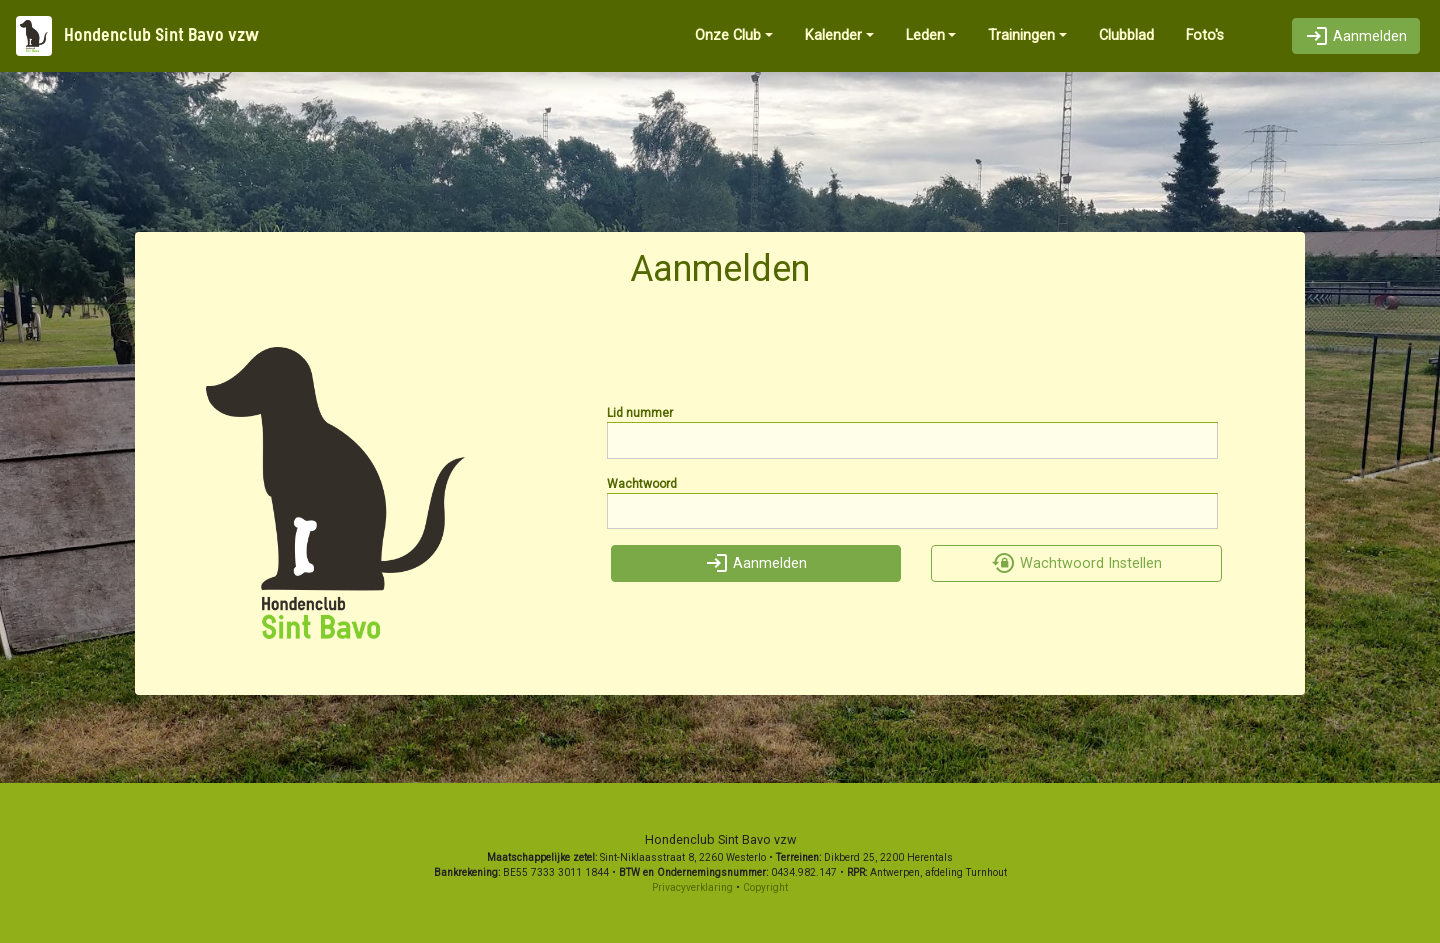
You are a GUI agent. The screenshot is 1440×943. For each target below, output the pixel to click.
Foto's (1205, 35)
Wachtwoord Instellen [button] (1077, 563)
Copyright (765, 887)
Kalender (833, 35)
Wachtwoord (642, 484)
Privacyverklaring (692, 887)
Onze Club (728, 35)
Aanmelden (1356, 36)
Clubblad (1126, 35)
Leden (925, 35)
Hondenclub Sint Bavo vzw (137, 36)
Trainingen (1021, 35)
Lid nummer (640, 413)
